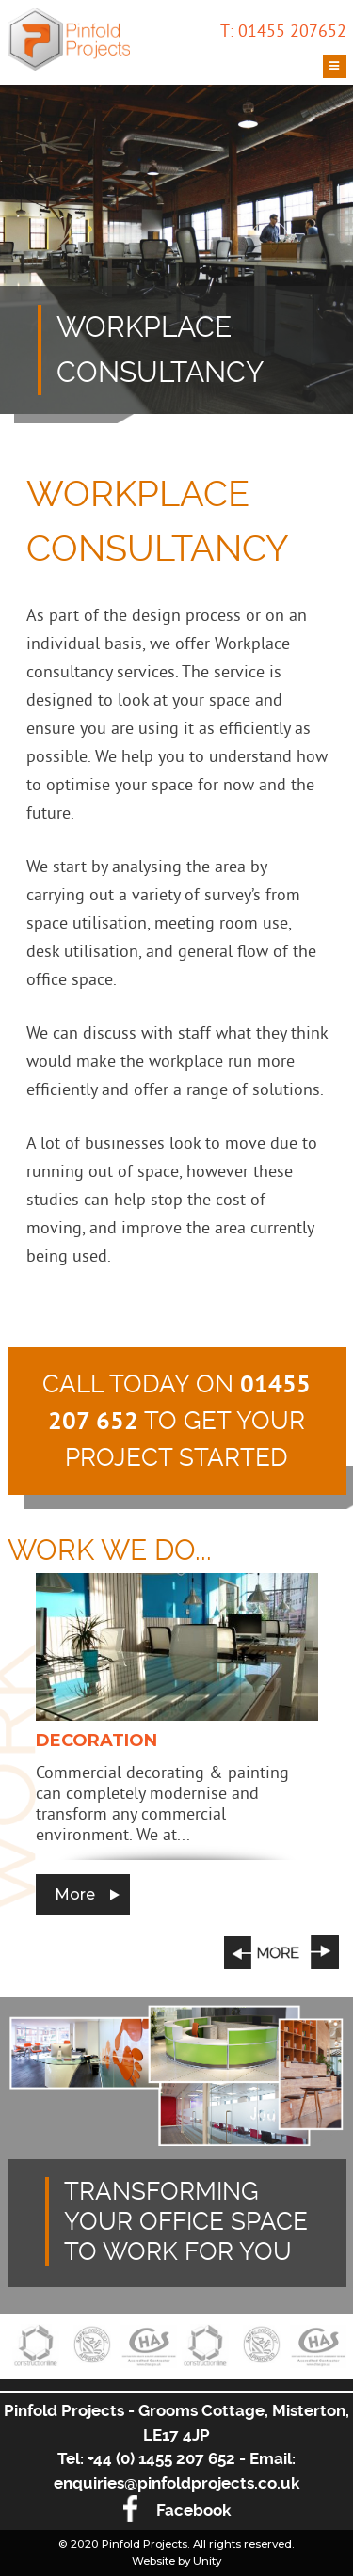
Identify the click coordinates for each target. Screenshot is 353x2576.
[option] (177, 1744)
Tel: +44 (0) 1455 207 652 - (153, 2458)
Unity (207, 2561)
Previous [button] (261, 1952)
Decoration (96, 1740)
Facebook (177, 2510)
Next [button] (325, 1952)
